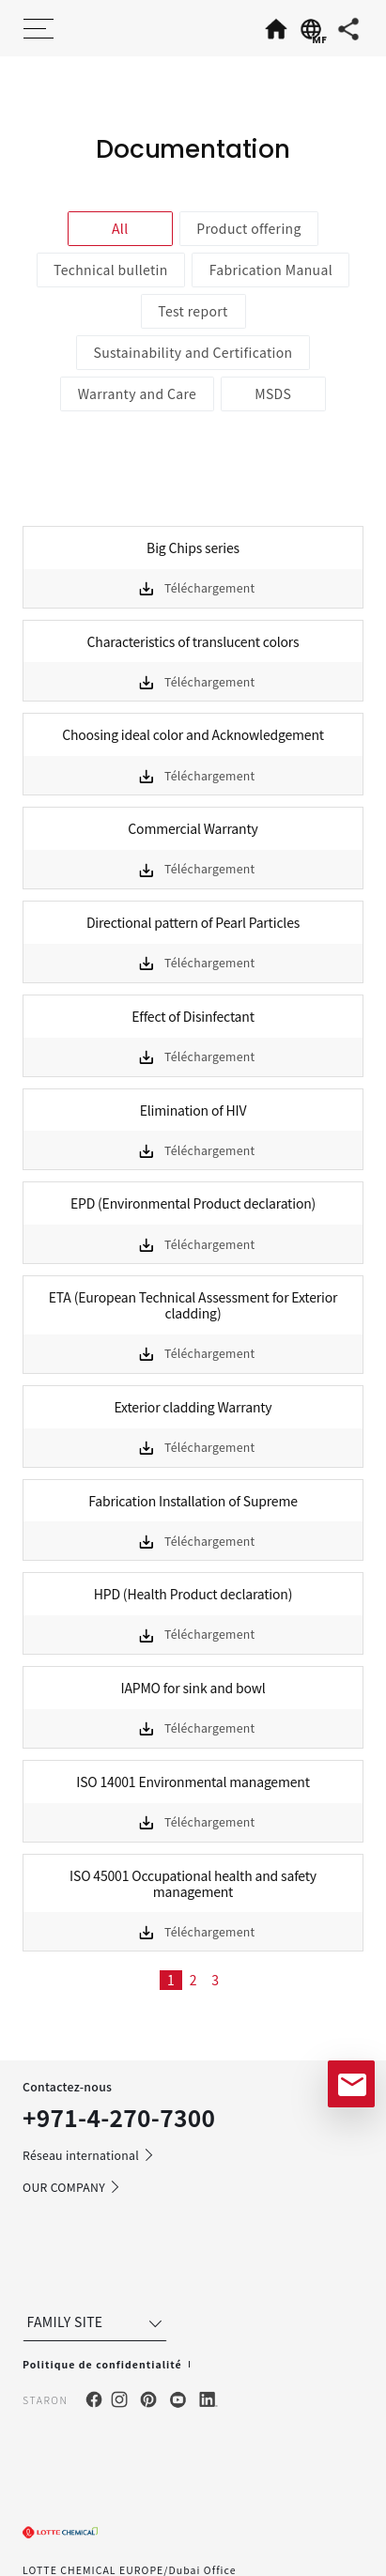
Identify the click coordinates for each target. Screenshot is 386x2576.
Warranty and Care (137, 393)
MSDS (273, 393)
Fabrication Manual (270, 269)
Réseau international (89, 2155)
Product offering (248, 228)
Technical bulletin (111, 269)
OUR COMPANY (72, 2187)
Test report (192, 310)
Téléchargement (209, 587)
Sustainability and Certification (193, 352)
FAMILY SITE (97, 2322)
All (120, 228)
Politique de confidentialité (102, 2364)
